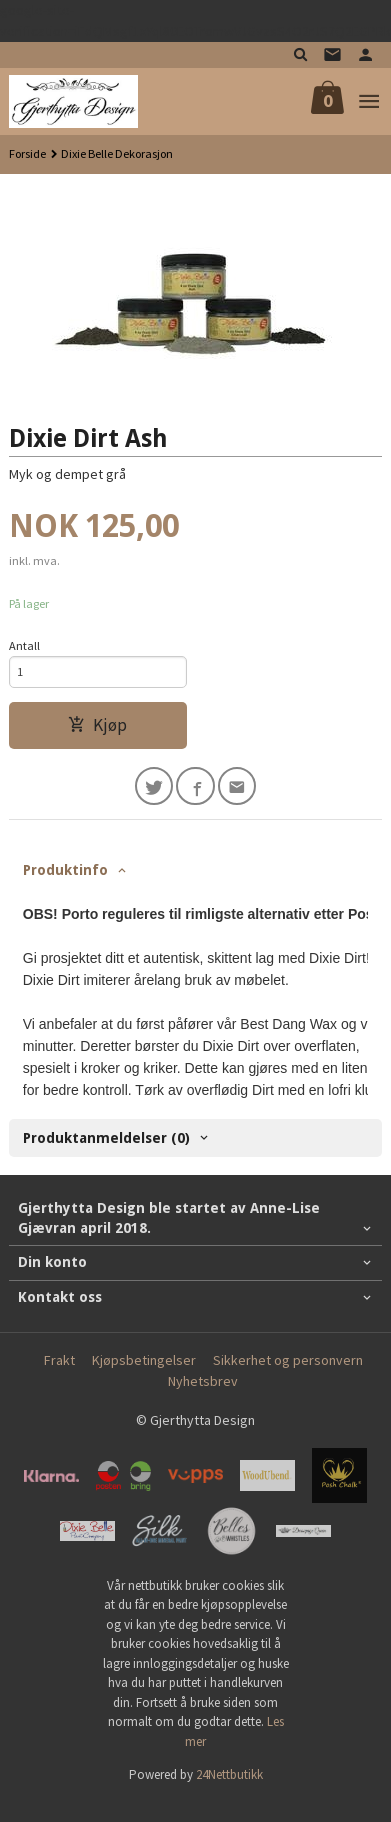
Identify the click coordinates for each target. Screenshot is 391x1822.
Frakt (59, 1360)
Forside (27, 153)
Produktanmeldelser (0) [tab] (106, 1138)
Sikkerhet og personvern (288, 1360)
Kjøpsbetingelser (144, 1360)
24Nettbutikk (229, 1774)
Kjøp (97, 725)
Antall (24, 645)
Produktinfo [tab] (65, 870)
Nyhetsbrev (203, 1381)
